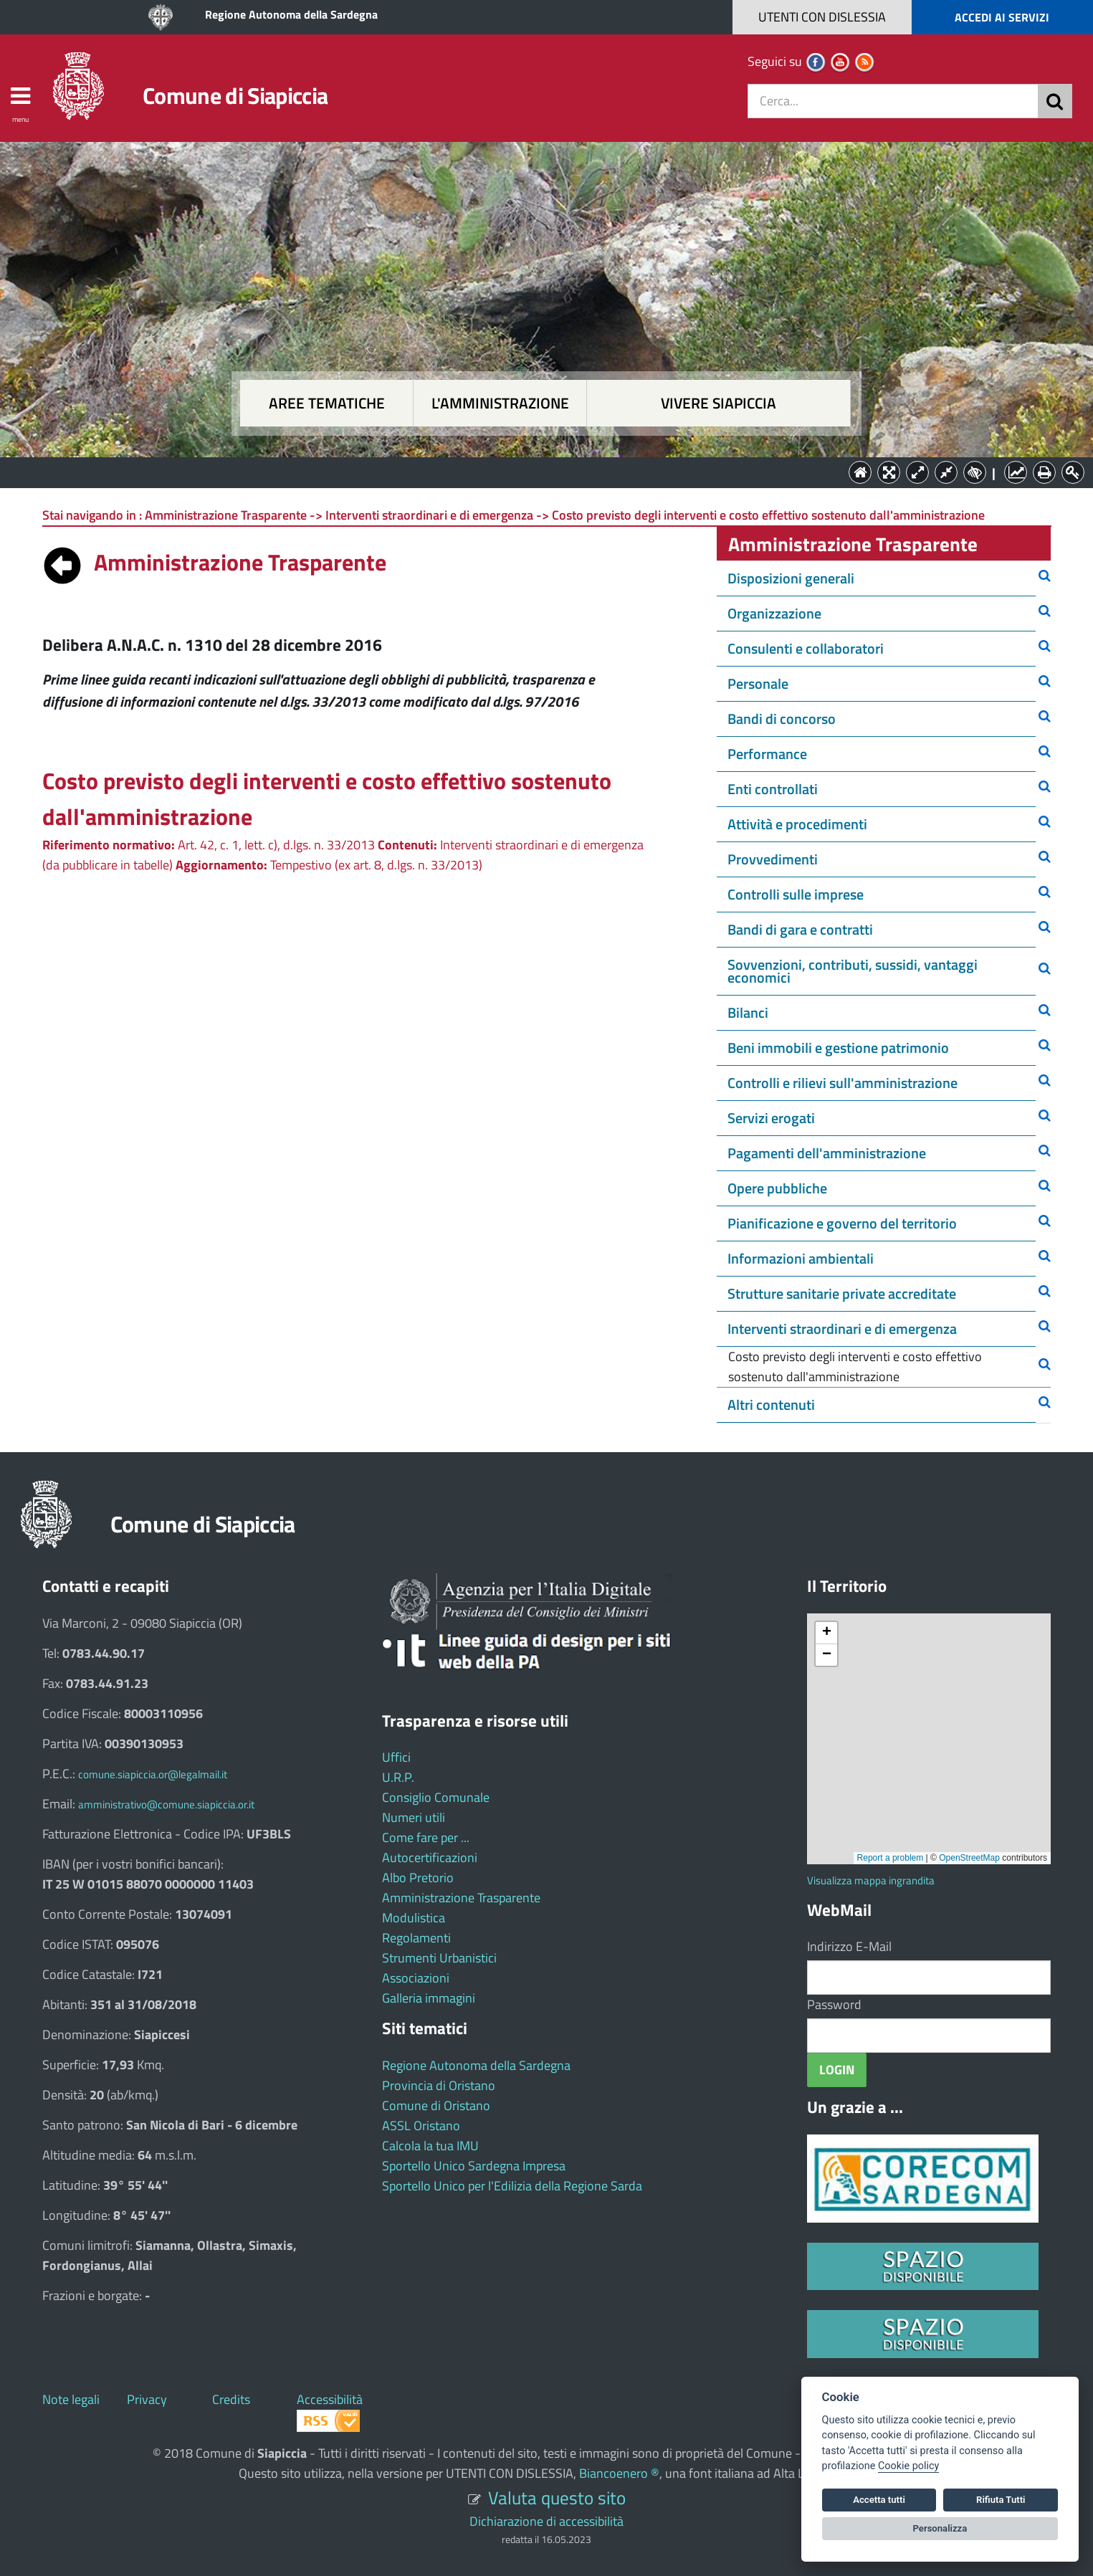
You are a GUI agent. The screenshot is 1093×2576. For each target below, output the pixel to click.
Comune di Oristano (436, 2105)
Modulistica (413, 1917)
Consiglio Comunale (436, 1797)
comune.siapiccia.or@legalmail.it (152, 1774)
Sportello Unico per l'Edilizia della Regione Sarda (512, 2185)
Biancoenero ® (619, 2473)
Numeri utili (413, 1817)
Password (834, 2004)
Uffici (396, 1757)
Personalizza (940, 2528)
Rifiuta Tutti (1000, 2499)
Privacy (147, 2399)
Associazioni (415, 1978)
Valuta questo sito (557, 2497)
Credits (231, 2399)
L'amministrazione (500, 403)
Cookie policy (908, 2466)
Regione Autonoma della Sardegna (291, 14)
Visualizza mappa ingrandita (871, 1880)
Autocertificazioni (429, 1857)
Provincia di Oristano (438, 2085)
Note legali (71, 2399)
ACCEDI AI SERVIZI (1002, 17)
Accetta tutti (879, 2499)
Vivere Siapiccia (718, 403)
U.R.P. (398, 1777)
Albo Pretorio (418, 1877)
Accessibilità (330, 2399)
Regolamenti (416, 1937)
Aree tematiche (327, 403)
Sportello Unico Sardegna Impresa (473, 2165)
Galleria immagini (428, 1998)
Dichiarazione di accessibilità (546, 2521)
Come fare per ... (425, 1837)
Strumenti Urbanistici (439, 1957)
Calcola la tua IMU (430, 2145)
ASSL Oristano (421, 2125)
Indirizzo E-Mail (849, 1946)
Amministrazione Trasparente (461, 1897)
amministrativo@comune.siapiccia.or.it (166, 1804)
